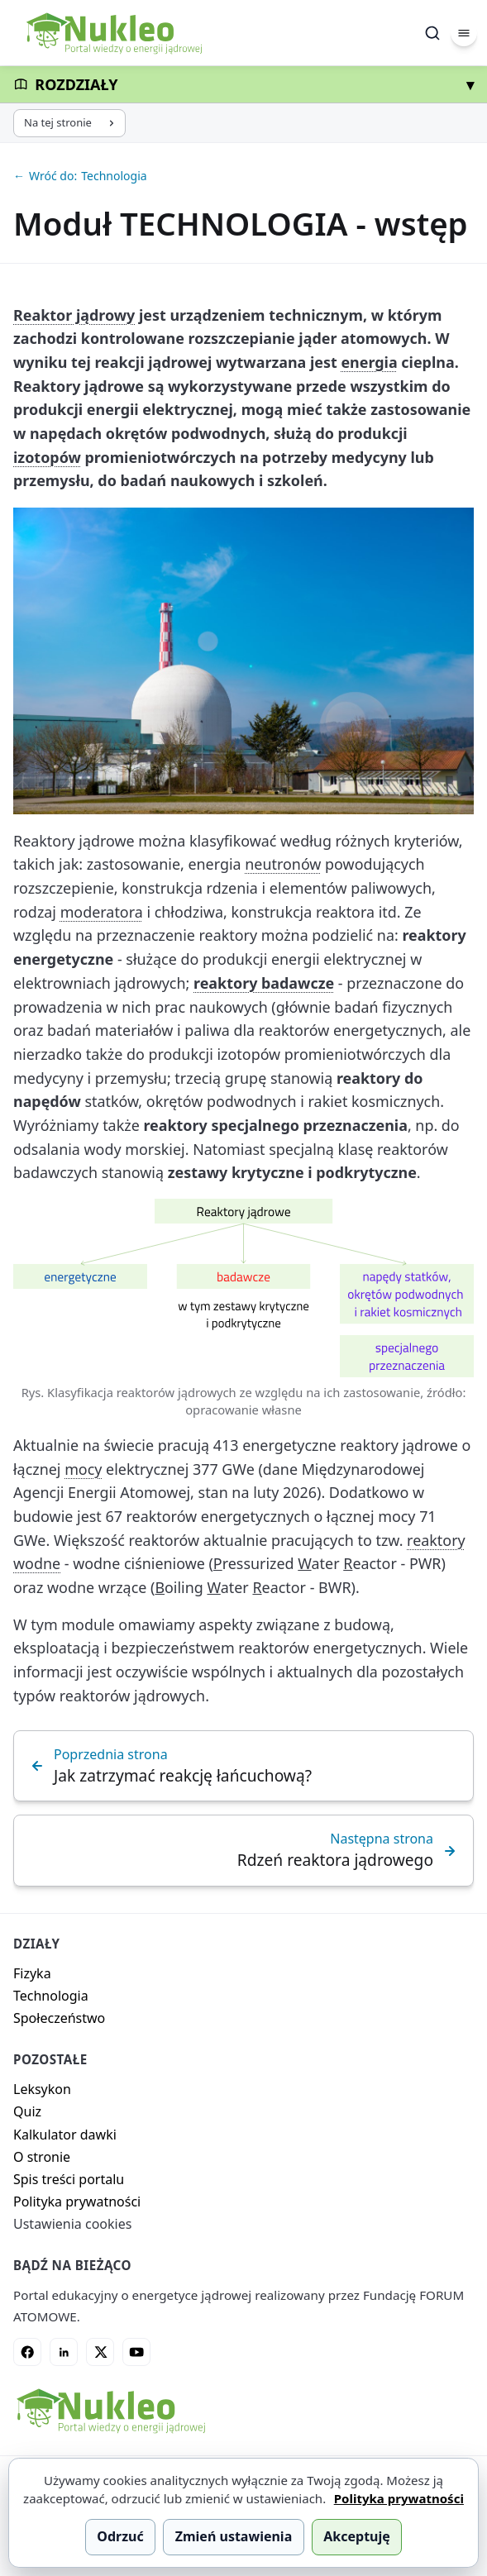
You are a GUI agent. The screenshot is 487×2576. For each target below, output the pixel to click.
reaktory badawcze (263, 983)
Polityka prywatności (77, 2201)
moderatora (101, 912)
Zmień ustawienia (234, 2536)
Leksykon (42, 2089)
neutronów (283, 864)
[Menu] (464, 33)
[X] (100, 2352)
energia (369, 362)
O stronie (41, 2157)
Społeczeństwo (59, 2018)
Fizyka (32, 1973)
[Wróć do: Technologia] (243, 176)
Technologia (50, 1996)
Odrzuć (120, 2536)
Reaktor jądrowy (74, 315)
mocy (83, 1469)
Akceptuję (356, 2536)
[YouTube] (136, 2352)
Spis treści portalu (68, 2179)
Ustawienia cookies (72, 2224)
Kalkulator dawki (65, 2134)
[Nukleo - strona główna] (110, 2410)
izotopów (47, 457)
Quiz (27, 2111)
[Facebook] (27, 2352)
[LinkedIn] (64, 2352)
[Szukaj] (432, 33)
